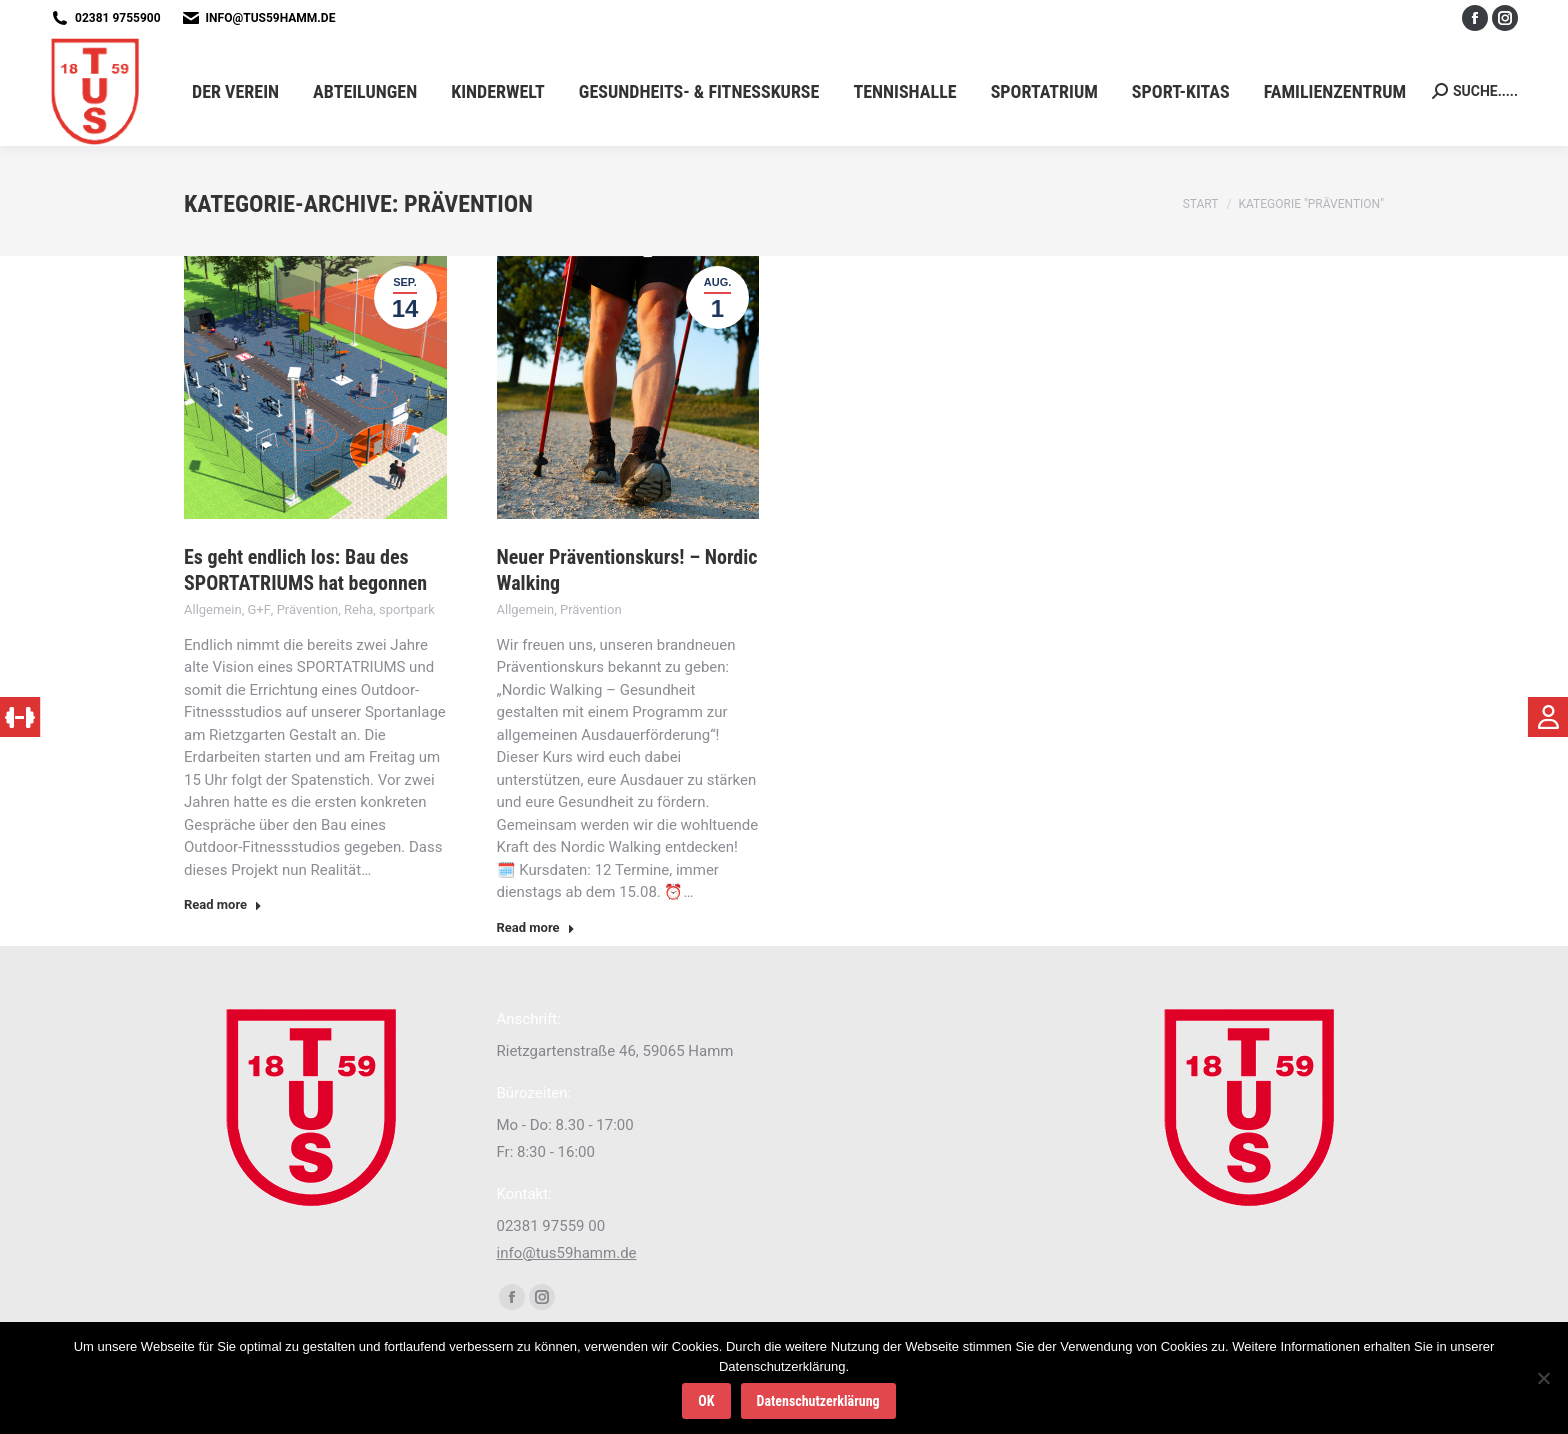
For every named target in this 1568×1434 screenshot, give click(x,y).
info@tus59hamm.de (271, 18)
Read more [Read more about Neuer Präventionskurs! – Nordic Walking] (536, 927)
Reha (358, 609)
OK (706, 1401)
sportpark (407, 609)
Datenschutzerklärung (818, 1401)
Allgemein (213, 609)
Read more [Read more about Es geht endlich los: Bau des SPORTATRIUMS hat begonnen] (223, 904)
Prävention (308, 609)
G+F (258, 609)
